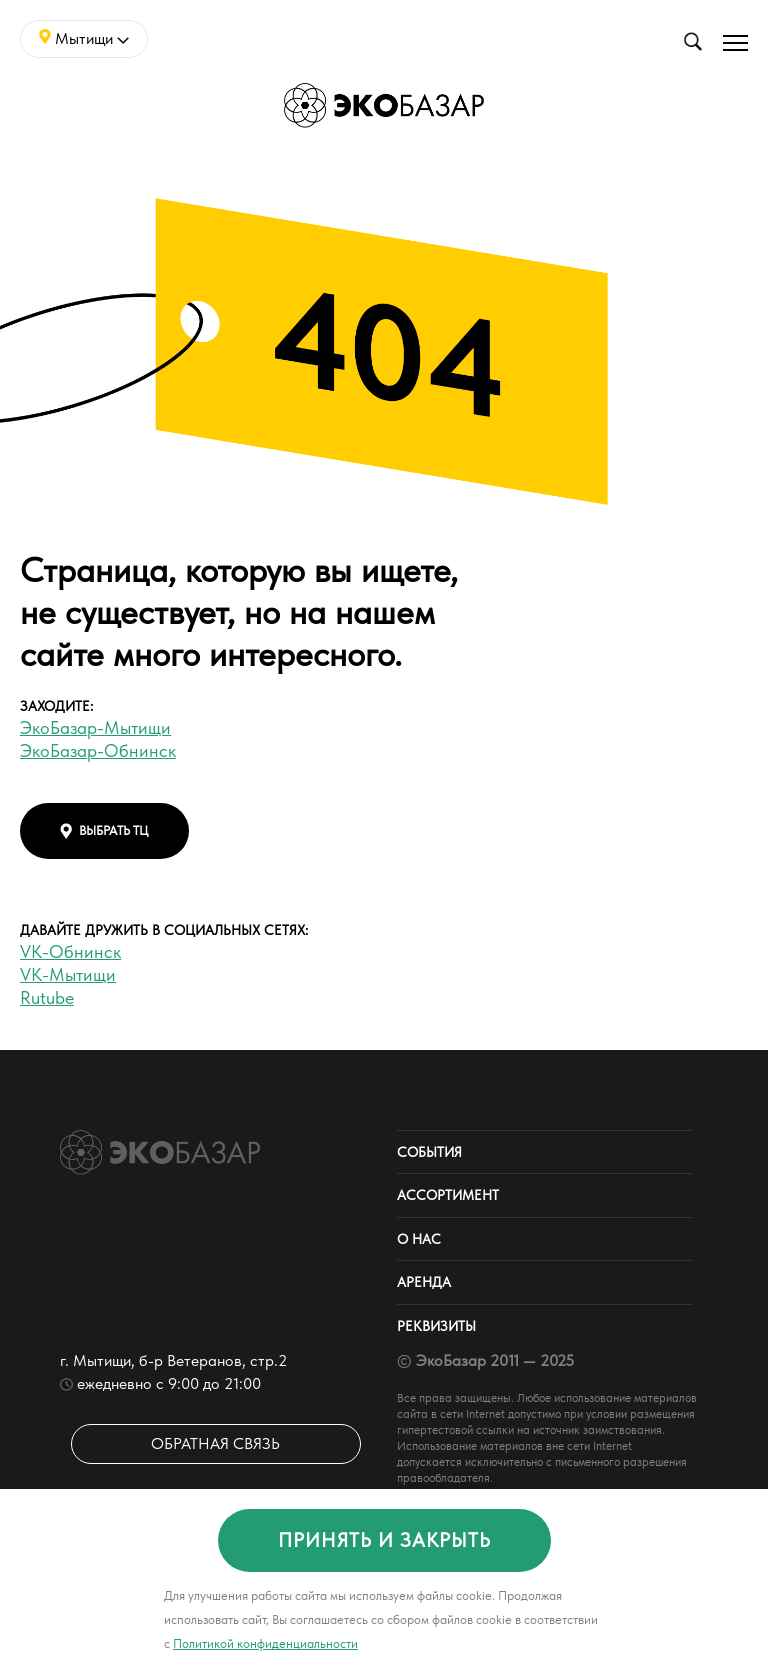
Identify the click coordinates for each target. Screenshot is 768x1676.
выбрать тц (104, 831)
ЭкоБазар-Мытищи (95, 727)
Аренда (424, 1282)
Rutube (47, 997)
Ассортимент (448, 1195)
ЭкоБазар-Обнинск (98, 750)
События (429, 1152)
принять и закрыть (384, 1540)
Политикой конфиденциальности (265, 1643)
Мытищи (84, 38)
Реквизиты (436, 1326)
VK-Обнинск (70, 951)
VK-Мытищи (68, 974)
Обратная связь (215, 1443)
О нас (419, 1239)
